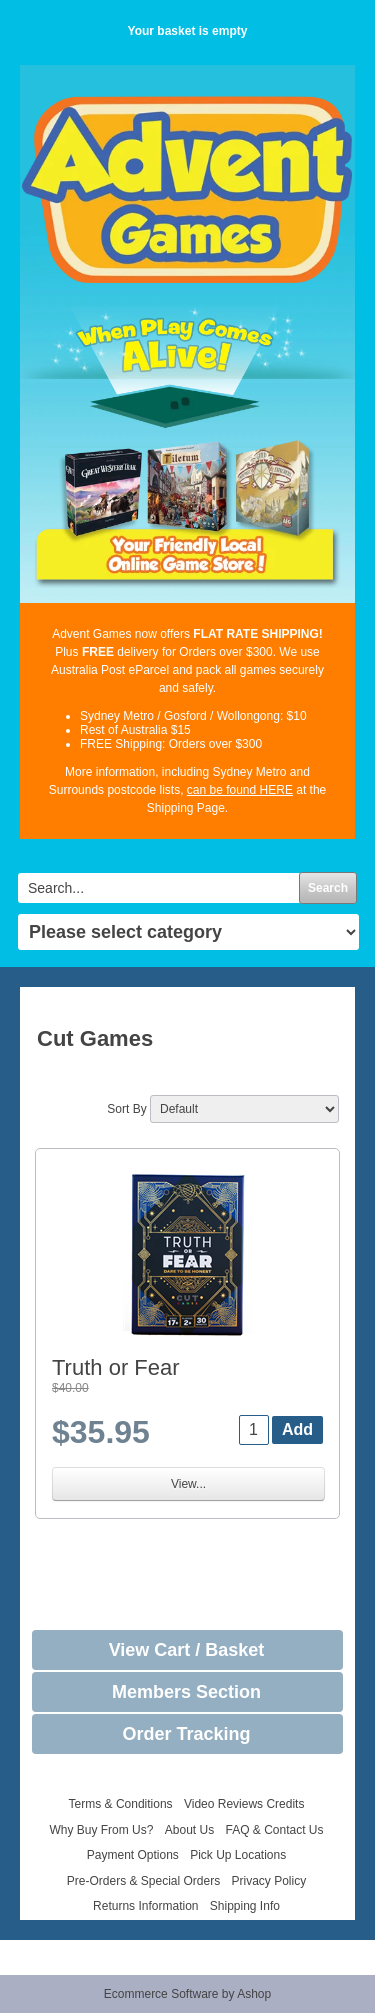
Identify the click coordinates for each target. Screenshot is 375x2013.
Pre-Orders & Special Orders (143, 1881)
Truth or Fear (116, 1367)
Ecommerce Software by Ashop (187, 1994)
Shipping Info (245, 1906)
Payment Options (133, 1855)
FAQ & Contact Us (275, 1830)
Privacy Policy (269, 1881)
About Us (189, 1830)
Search (328, 888)
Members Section (186, 1692)
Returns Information (145, 1906)
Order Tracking (186, 1734)
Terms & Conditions (121, 1804)
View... (188, 1484)
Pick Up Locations (238, 1855)
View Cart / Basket (187, 1650)
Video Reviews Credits (244, 1804)
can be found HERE (240, 790)
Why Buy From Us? (101, 1830)
